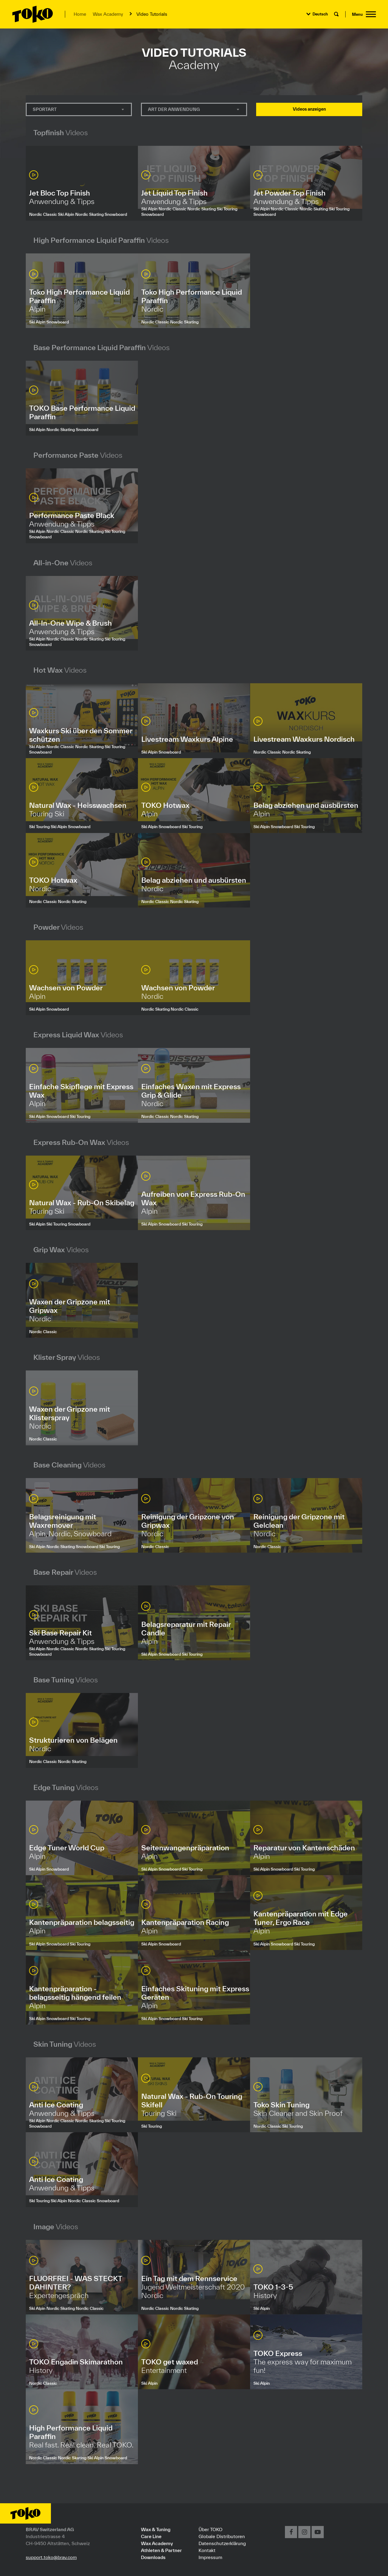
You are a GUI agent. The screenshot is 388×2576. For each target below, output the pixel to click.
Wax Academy (108, 14)
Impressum (210, 2557)
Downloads (153, 2557)
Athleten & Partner (161, 2550)
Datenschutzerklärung (222, 2543)
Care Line (151, 2536)
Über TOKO (210, 2529)
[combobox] (79, 109)
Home (80, 14)
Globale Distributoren (222, 2536)
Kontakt (207, 2550)
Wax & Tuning (155, 2529)
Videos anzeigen (309, 109)
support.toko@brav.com (51, 2557)
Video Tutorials (151, 14)
